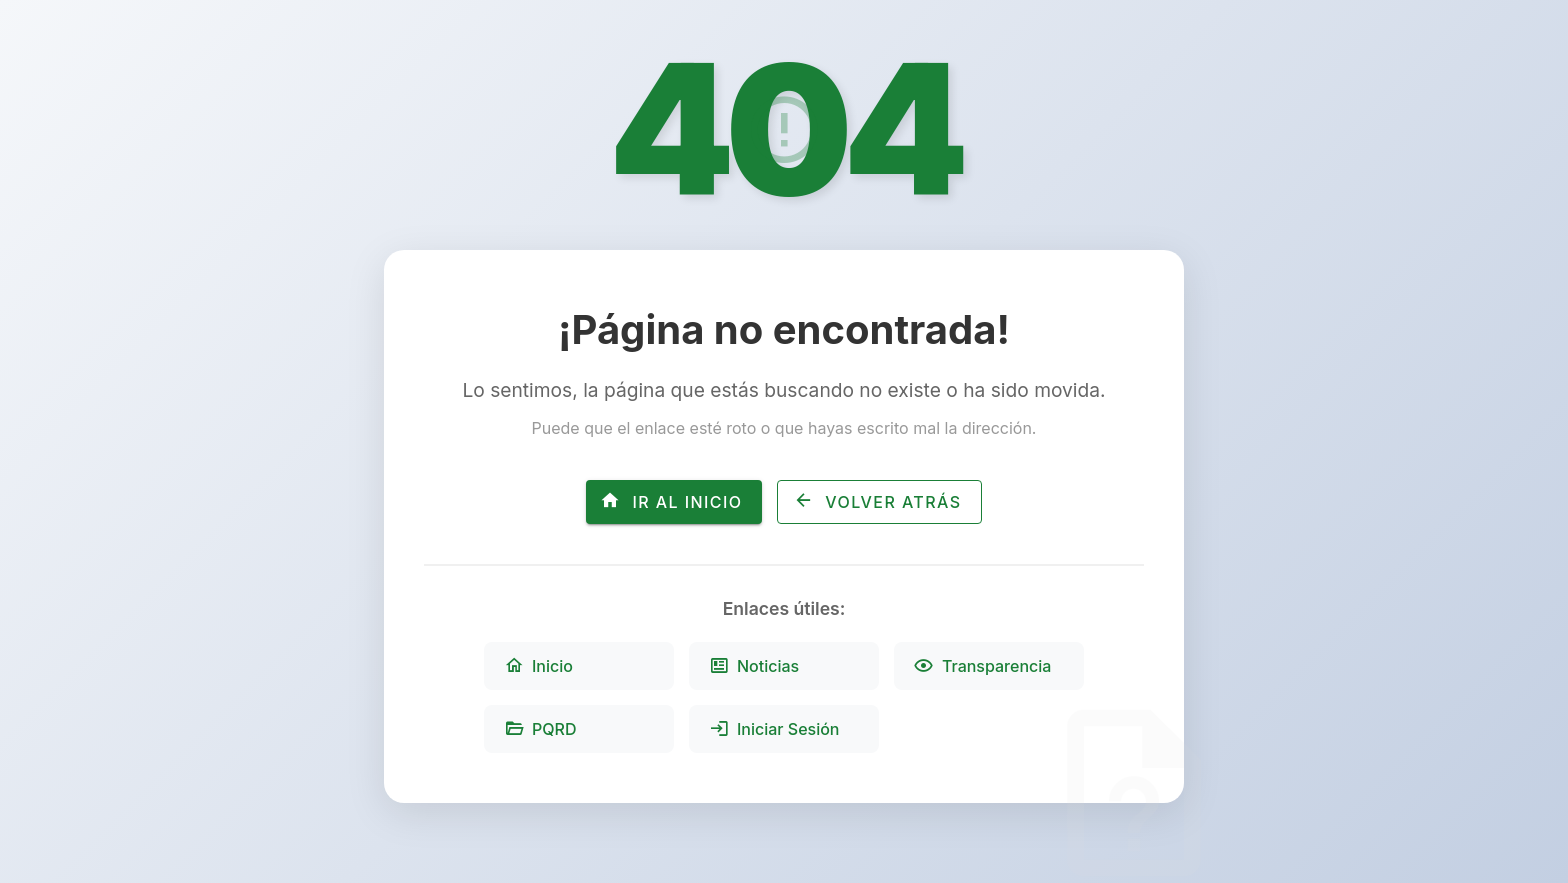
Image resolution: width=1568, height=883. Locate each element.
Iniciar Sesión (774, 729)
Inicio (538, 666)
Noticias (754, 666)
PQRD (540, 729)
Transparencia (982, 666)
